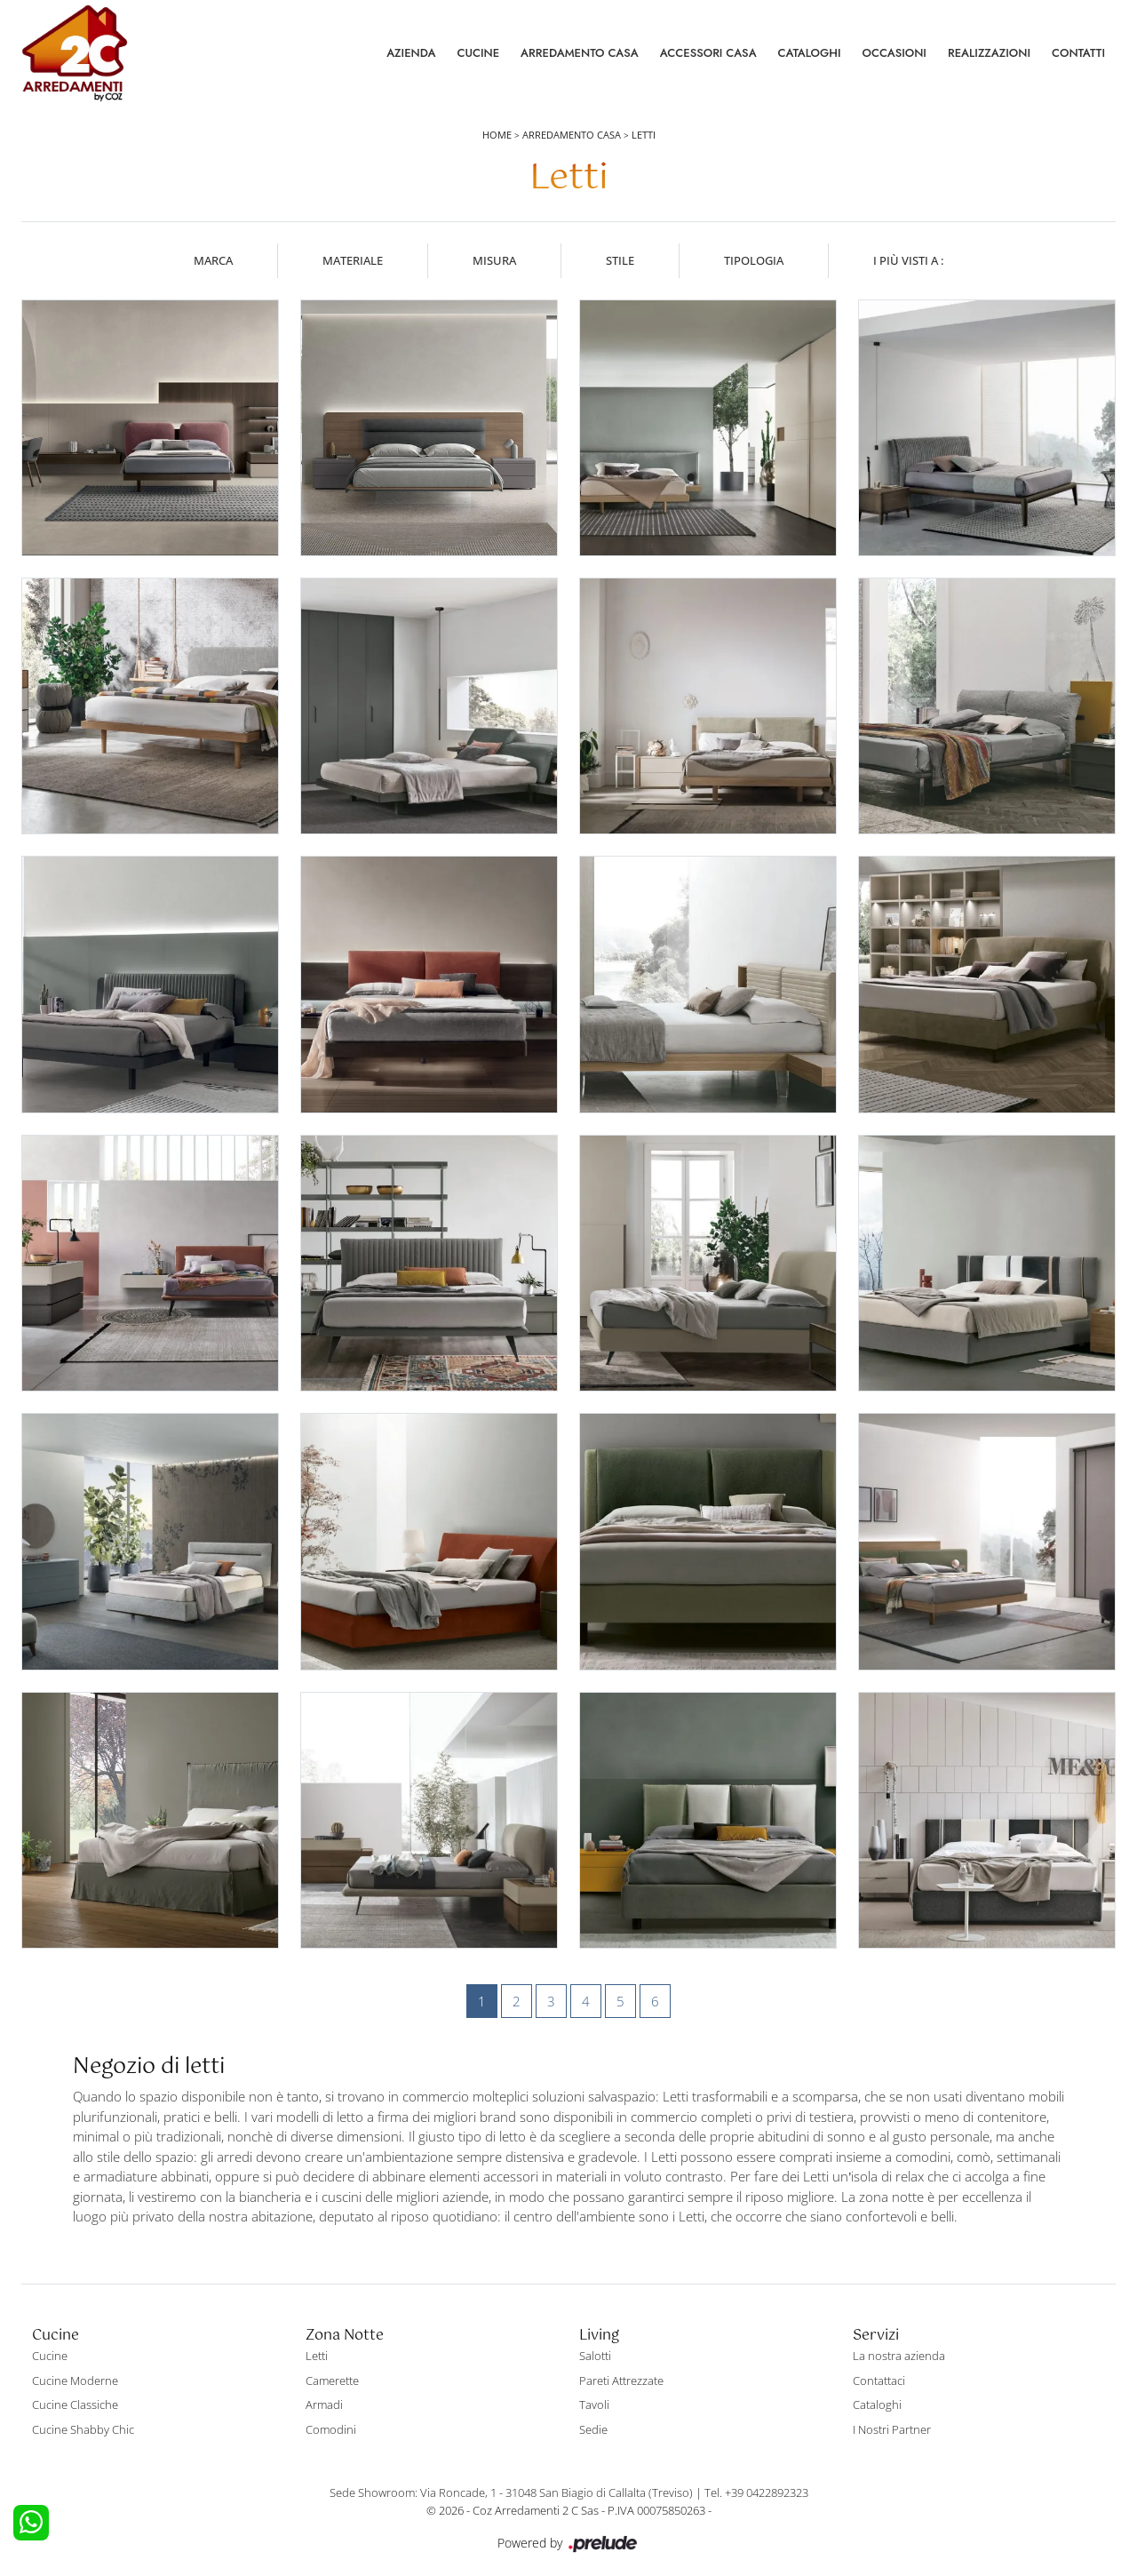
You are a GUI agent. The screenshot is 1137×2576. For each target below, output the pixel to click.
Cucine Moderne (75, 2381)
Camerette (332, 2381)
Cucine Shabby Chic (83, 2429)
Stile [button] (620, 260)
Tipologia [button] (753, 260)
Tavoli (594, 2405)
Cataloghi (809, 52)
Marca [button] (213, 260)
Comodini (331, 2429)
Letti (644, 134)
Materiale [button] (352, 260)
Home (497, 134)
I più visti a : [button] (908, 260)
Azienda (410, 52)
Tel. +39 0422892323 (756, 2492)
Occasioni (894, 52)
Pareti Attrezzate (621, 2381)
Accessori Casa (708, 52)
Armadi (324, 2405)
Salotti (595, 2356)
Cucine (478, 52)
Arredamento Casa (580, 52)
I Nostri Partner (892, 2429)
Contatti (1078, 52)
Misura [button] (494, 260)
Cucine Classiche (75, 2405)
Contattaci (879, 2381)
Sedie (593, 2429)
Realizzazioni (989, 52)
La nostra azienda (899, 2356)
